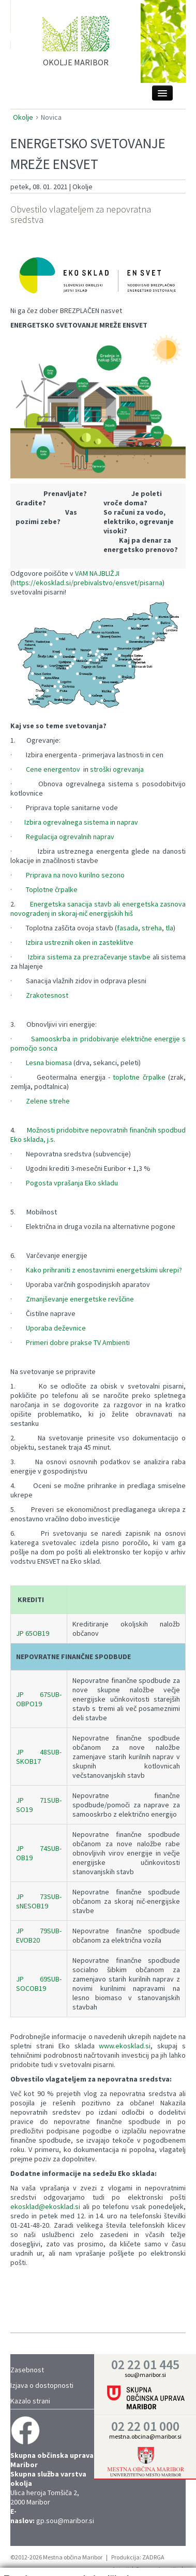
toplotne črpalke (139, 1077)
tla (169, 927)
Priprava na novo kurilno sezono (75, 875)
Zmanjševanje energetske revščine (80, 1299)
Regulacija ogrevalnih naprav (70, 836)
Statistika (30, 2557)
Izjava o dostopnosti (41, 2385)
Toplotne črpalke (52, 889)
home (75, 46)
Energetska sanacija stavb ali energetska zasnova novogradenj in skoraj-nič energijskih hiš (98, 908)
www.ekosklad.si (124, 2045)
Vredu (165, 2533)
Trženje (69, 2557)
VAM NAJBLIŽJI (97, 573)
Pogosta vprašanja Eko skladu (72, 1182)
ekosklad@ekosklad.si (45, 2206)
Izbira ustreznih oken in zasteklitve (79, 942)
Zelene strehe (48, 1101)
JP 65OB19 (32, 1633)
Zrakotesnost (47, 995)
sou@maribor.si (145, 2375)
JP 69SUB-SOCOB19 (39, 1983)
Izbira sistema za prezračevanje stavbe (89, 956)
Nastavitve (78, 2549)
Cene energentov (53, 769)
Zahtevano (33, 2549)
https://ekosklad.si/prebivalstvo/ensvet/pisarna (87, 582)
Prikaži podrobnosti (150, 2553)
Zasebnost (27, 2369)
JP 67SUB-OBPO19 (39, 1699)
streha (152, 927)
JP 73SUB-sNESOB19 (39, 1901)
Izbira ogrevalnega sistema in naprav (81, 822)
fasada (127, 927)
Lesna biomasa (49, 1062)
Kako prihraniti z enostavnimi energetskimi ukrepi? (104, 1270)
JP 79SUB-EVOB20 (39, 1935)
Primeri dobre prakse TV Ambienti (78, 1342)
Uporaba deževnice (56, 1328)
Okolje (23, 117)
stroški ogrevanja (117, 769)
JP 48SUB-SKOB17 (39, 1756)
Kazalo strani (30, 2400)
